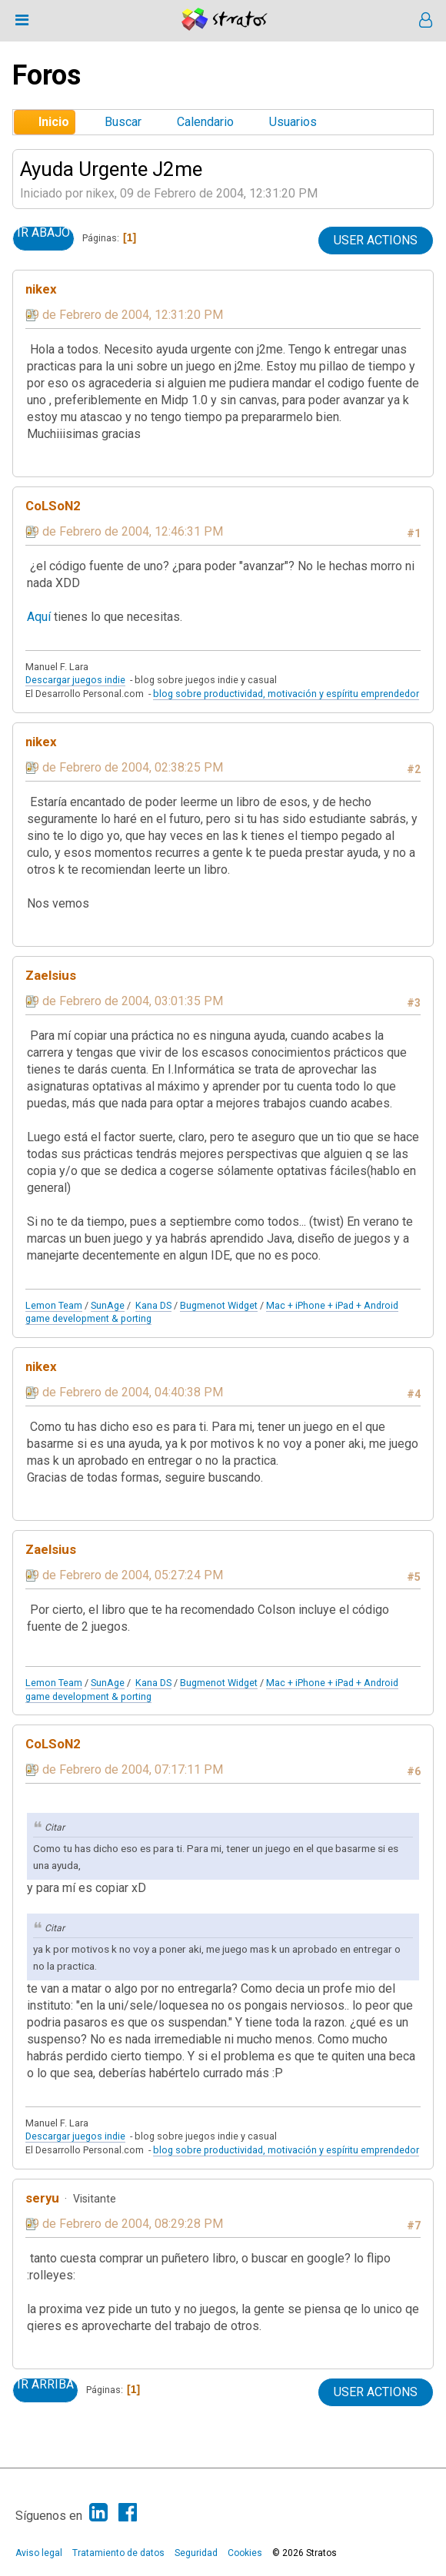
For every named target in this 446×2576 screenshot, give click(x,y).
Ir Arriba (45, 2385)
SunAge (108, 1305)
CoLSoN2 (53, 505)
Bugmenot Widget (219, 1305)
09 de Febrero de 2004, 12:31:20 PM (124, 314)
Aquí (39, 616)
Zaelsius (50, 975)
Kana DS (153, 1305)
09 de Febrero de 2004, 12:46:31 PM (124, 531)
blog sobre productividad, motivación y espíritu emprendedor (286, 693)
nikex (41, 289)
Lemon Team (53, 1305)
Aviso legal (38, 2553)
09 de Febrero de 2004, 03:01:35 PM (124, 1001)
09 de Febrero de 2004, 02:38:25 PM (124, 767)
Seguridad (196, 2553)
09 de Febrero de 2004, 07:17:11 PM (124, 1769)
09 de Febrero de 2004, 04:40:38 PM (124, 1392)
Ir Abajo (43, 233)
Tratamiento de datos (118, 2553)
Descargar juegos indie (75, 679)
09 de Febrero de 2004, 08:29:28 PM (124, 2223)
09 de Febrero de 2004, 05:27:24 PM (124, 1575)
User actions (376, 240)
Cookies (245, 2553)
